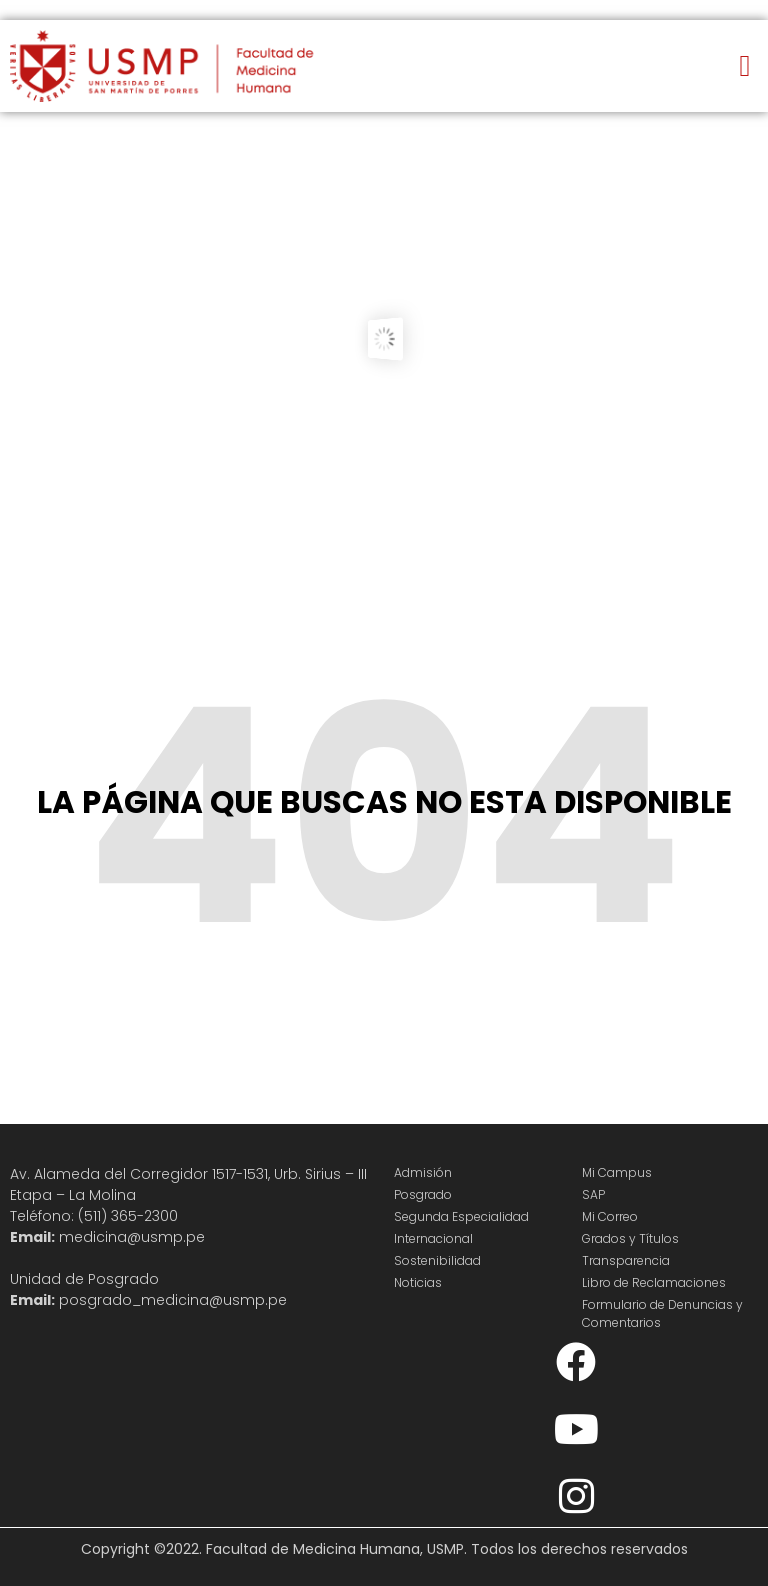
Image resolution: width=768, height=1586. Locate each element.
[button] (745, 66)
